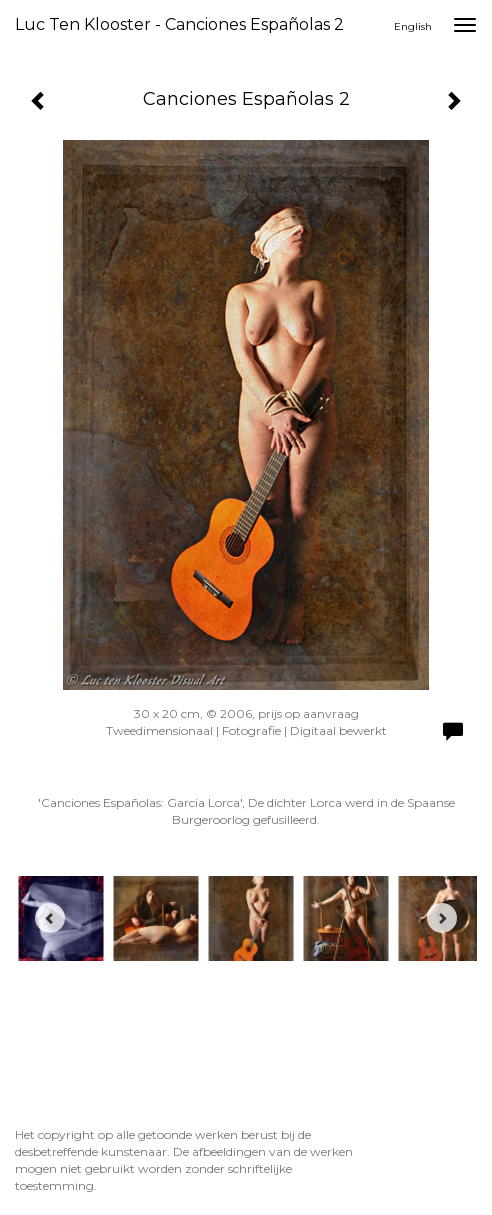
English (413, 26)
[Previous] (50, 918)
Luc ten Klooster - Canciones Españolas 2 (179, 24)
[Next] (442, 918)
